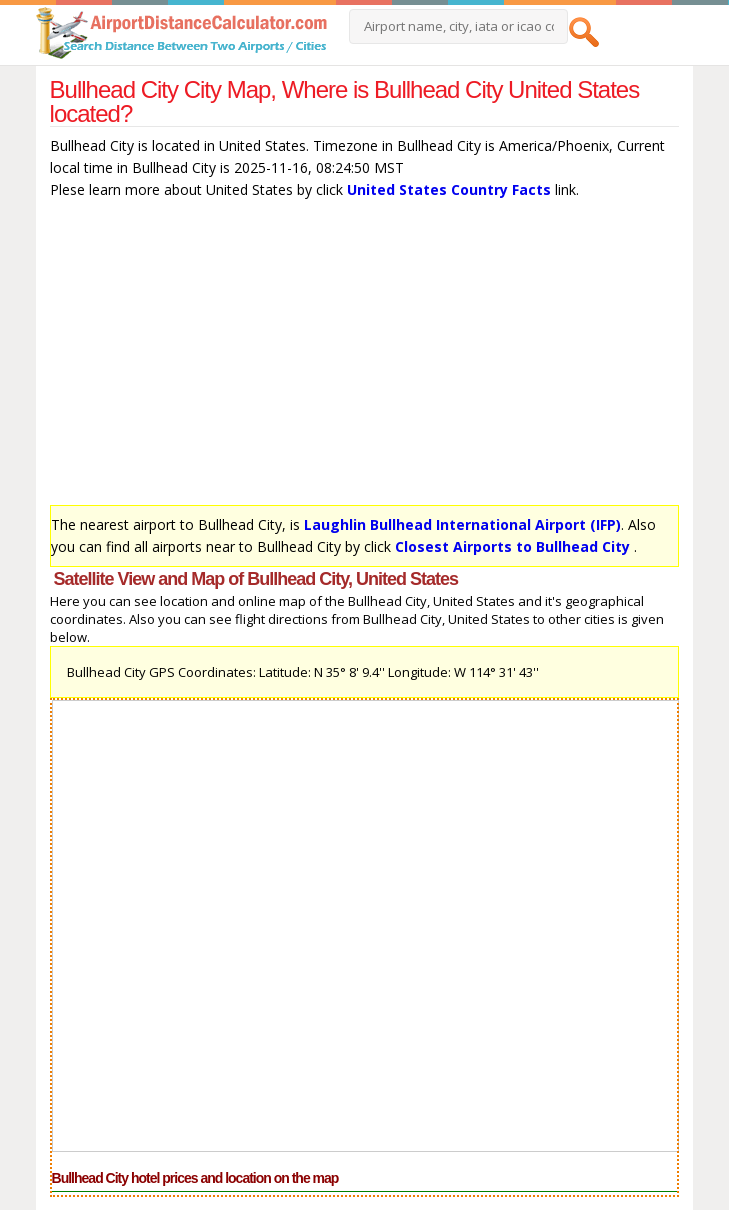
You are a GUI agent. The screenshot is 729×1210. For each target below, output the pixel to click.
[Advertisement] (365, 357)
